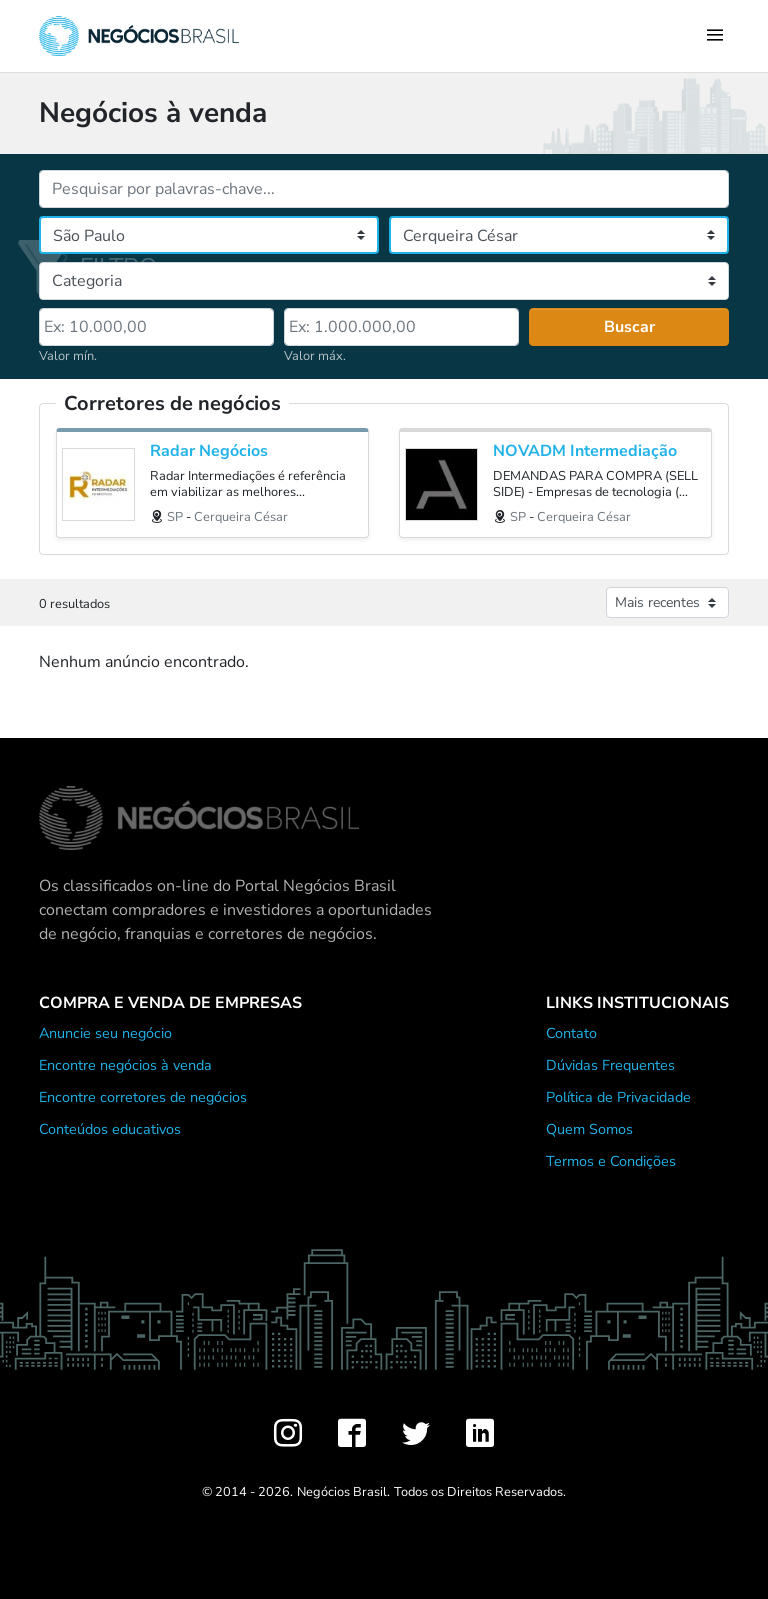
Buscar (629, 327)
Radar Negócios (209, 451)
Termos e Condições (611, 1161)
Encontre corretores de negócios (143, 1097)
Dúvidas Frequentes (610, 1065)
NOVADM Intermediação (585, 451)
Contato (571, 1033)
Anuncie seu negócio (105, 1033)
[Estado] (209, 235)
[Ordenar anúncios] (667, 602)
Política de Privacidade (618, 1097)
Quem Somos (589, 1129)
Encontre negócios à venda (125, 1065)
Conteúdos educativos (110, 1129)
